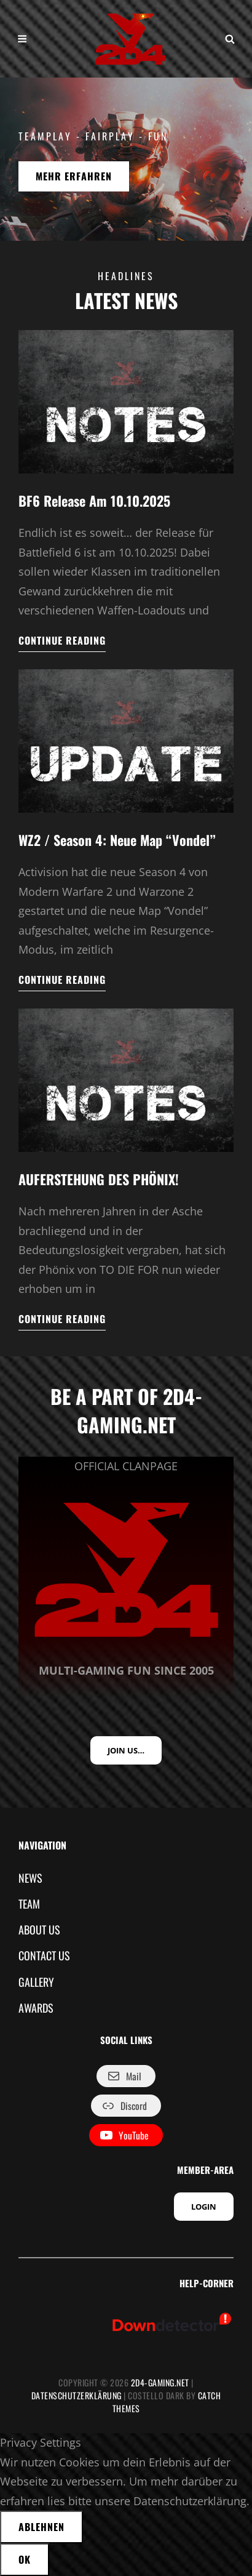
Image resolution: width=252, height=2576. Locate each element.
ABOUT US (39, 1930)
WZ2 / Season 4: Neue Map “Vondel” (117, 840)
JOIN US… (126, 1750)
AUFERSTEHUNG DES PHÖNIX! (98, 1179)
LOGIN (203, 2206)
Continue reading (62, 643)
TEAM (29, 1904)
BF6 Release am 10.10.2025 (94, 500)
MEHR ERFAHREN (82, 179)
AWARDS (35, 2008)
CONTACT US (44, 1955)
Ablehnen (41, 2526)
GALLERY (36, 1982)
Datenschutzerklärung (76, 2395)
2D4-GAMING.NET (160, 2382)
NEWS (30, 1878)
